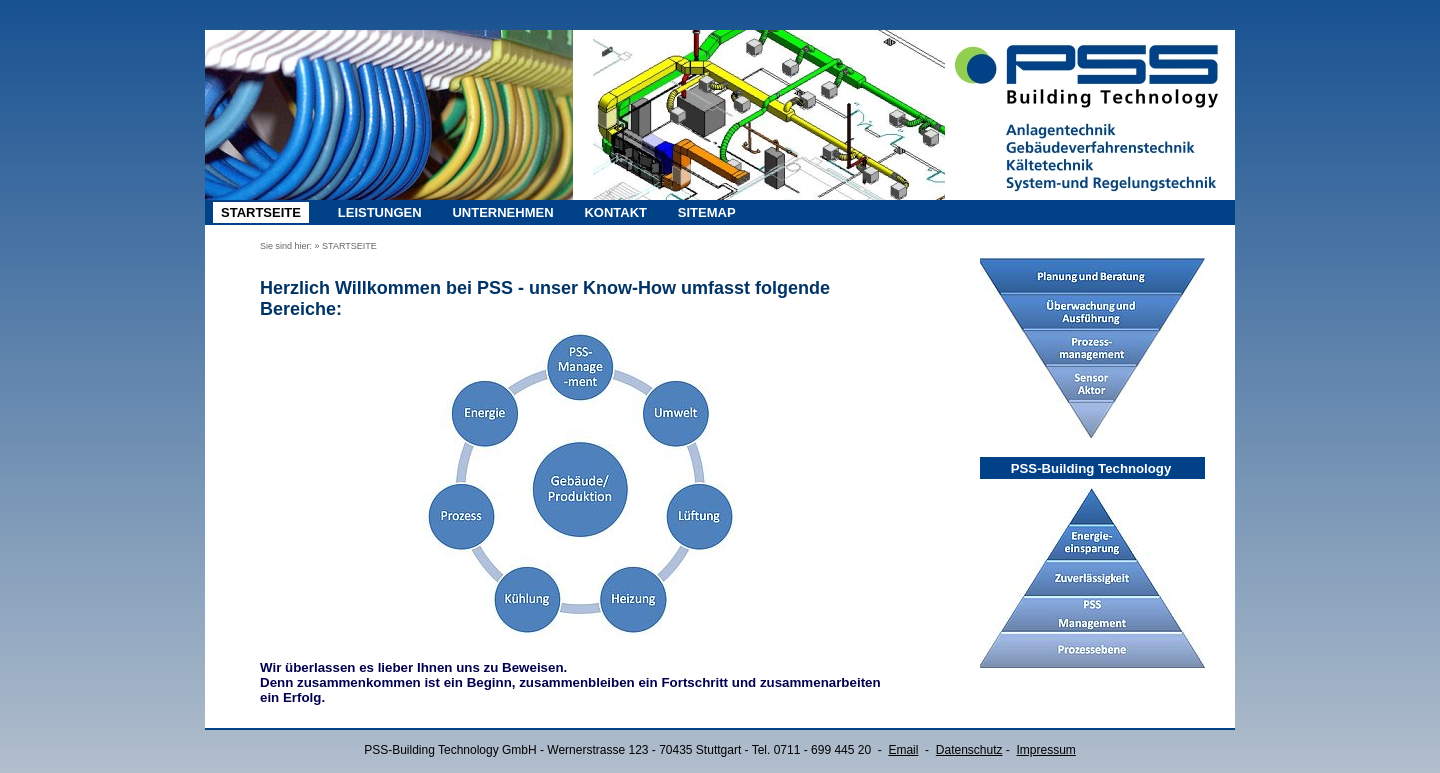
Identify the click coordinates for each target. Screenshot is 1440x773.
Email (903, 750)
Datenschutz (969, 750)
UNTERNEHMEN (502, 212)
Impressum (1046, 750)
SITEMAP (707, 212)
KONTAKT (615, 212)
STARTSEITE (261, 212)
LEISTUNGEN (380, 212)
